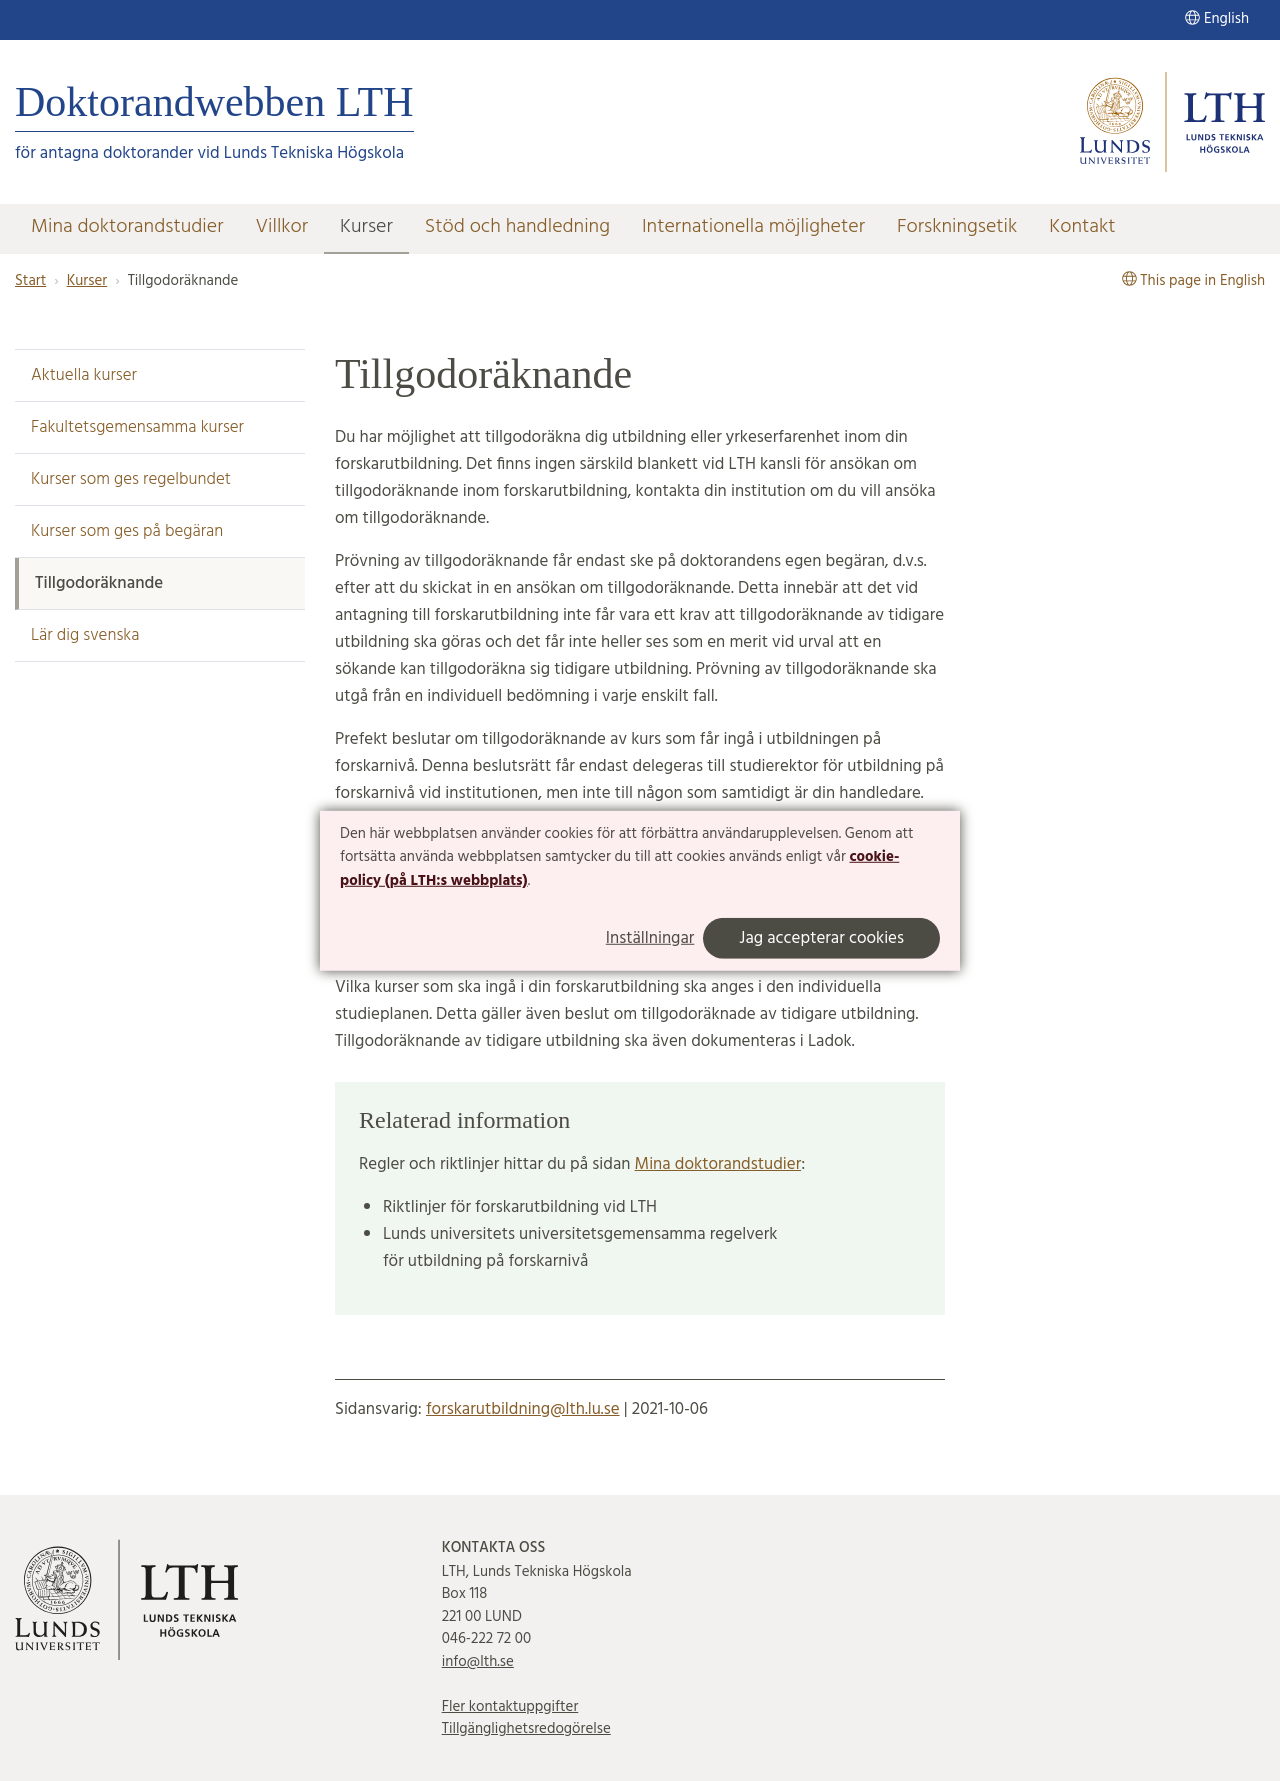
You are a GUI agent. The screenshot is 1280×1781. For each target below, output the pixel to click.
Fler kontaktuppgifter (510, 1707)
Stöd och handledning (517, 227)
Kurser (366, 227)
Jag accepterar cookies (821, 938)
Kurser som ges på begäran (127, 531)
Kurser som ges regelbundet (131, 479)
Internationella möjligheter (753, 227)
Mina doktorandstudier (127, 227)
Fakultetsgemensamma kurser (137, 427)
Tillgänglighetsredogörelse (526, 1729)
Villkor (281, 227)
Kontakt (1082, 227)
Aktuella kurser (84, 375)
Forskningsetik (957, 227)
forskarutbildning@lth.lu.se (523, 1409)
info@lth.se (478, 1662)
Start (30, 281)
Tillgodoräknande (99, 583)
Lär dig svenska (85, 635)
